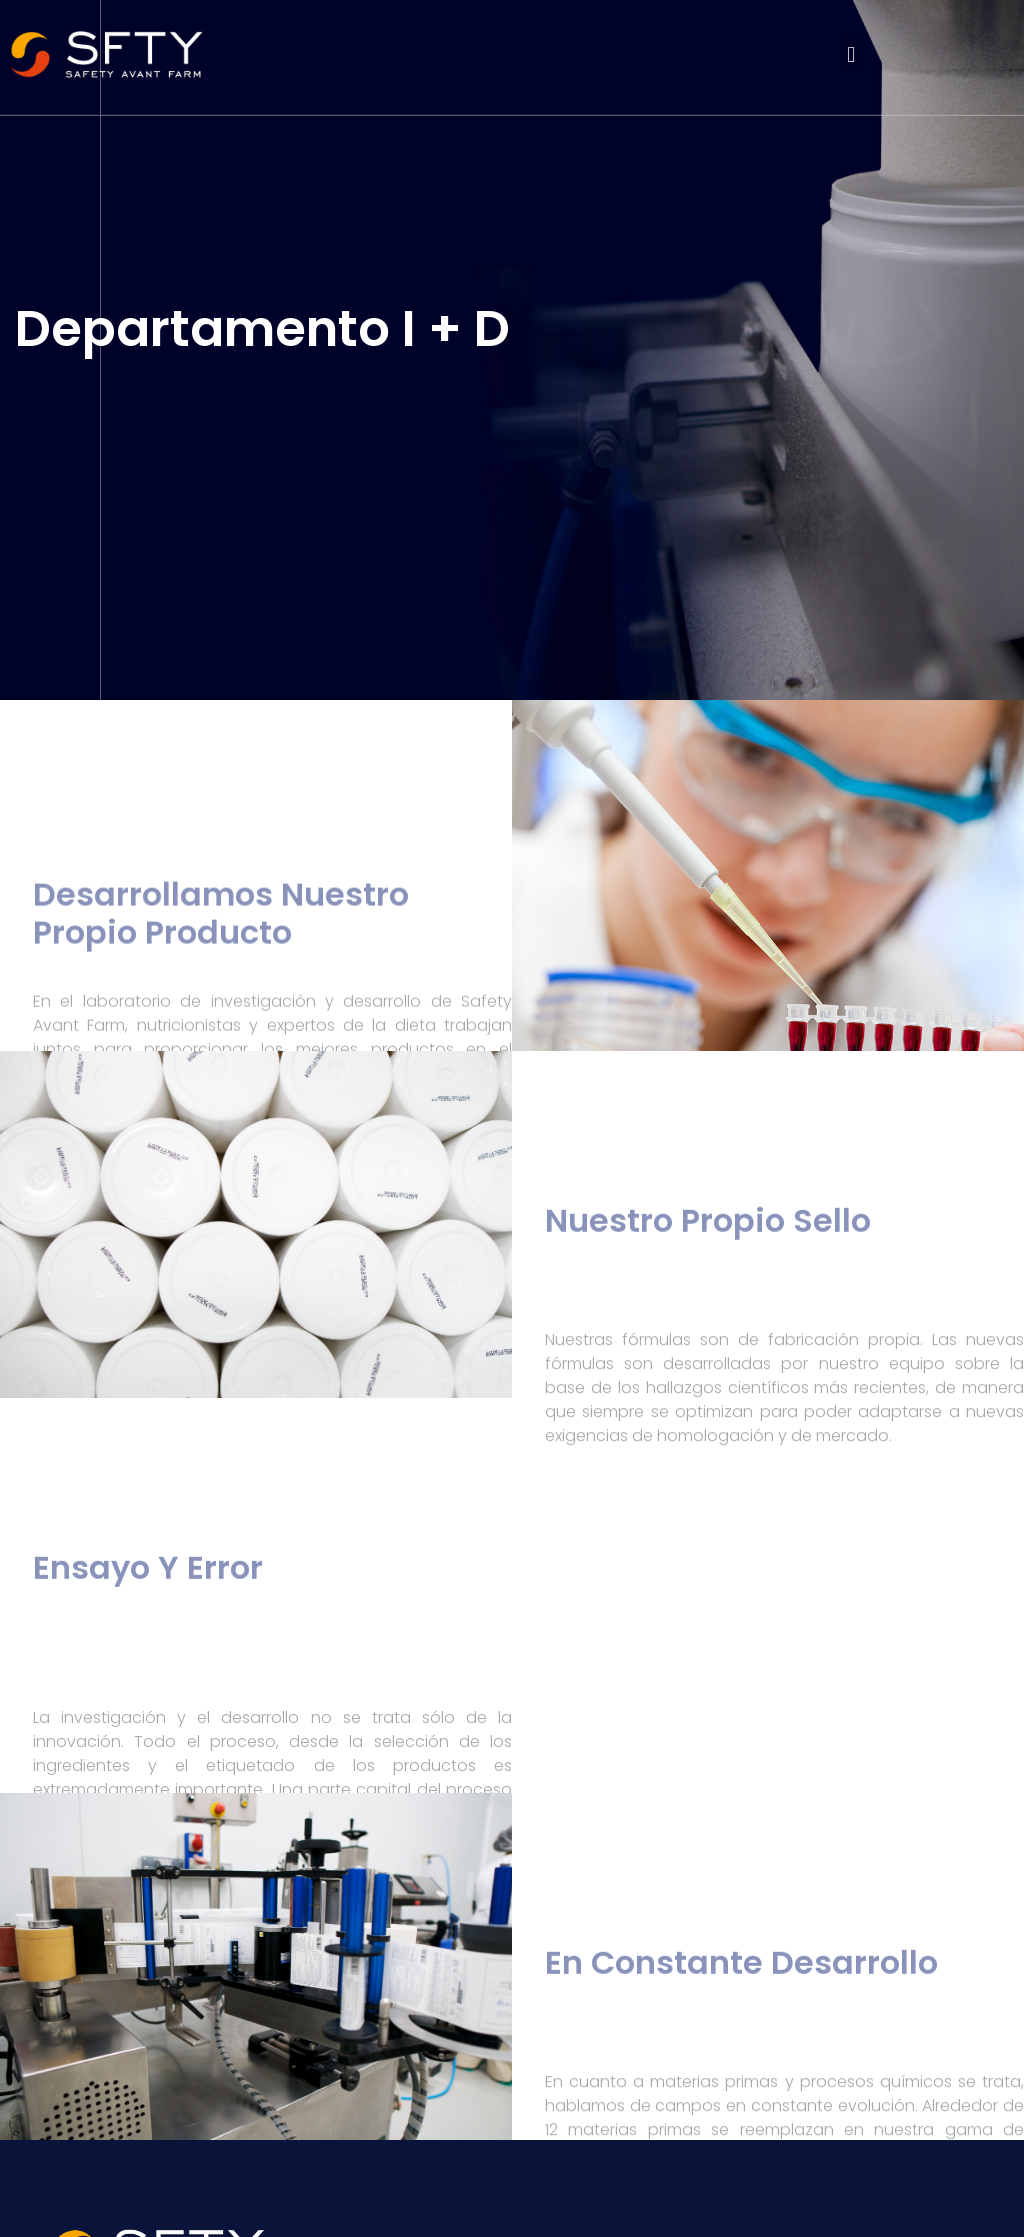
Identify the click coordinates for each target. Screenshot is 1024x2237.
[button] (851, 55)
